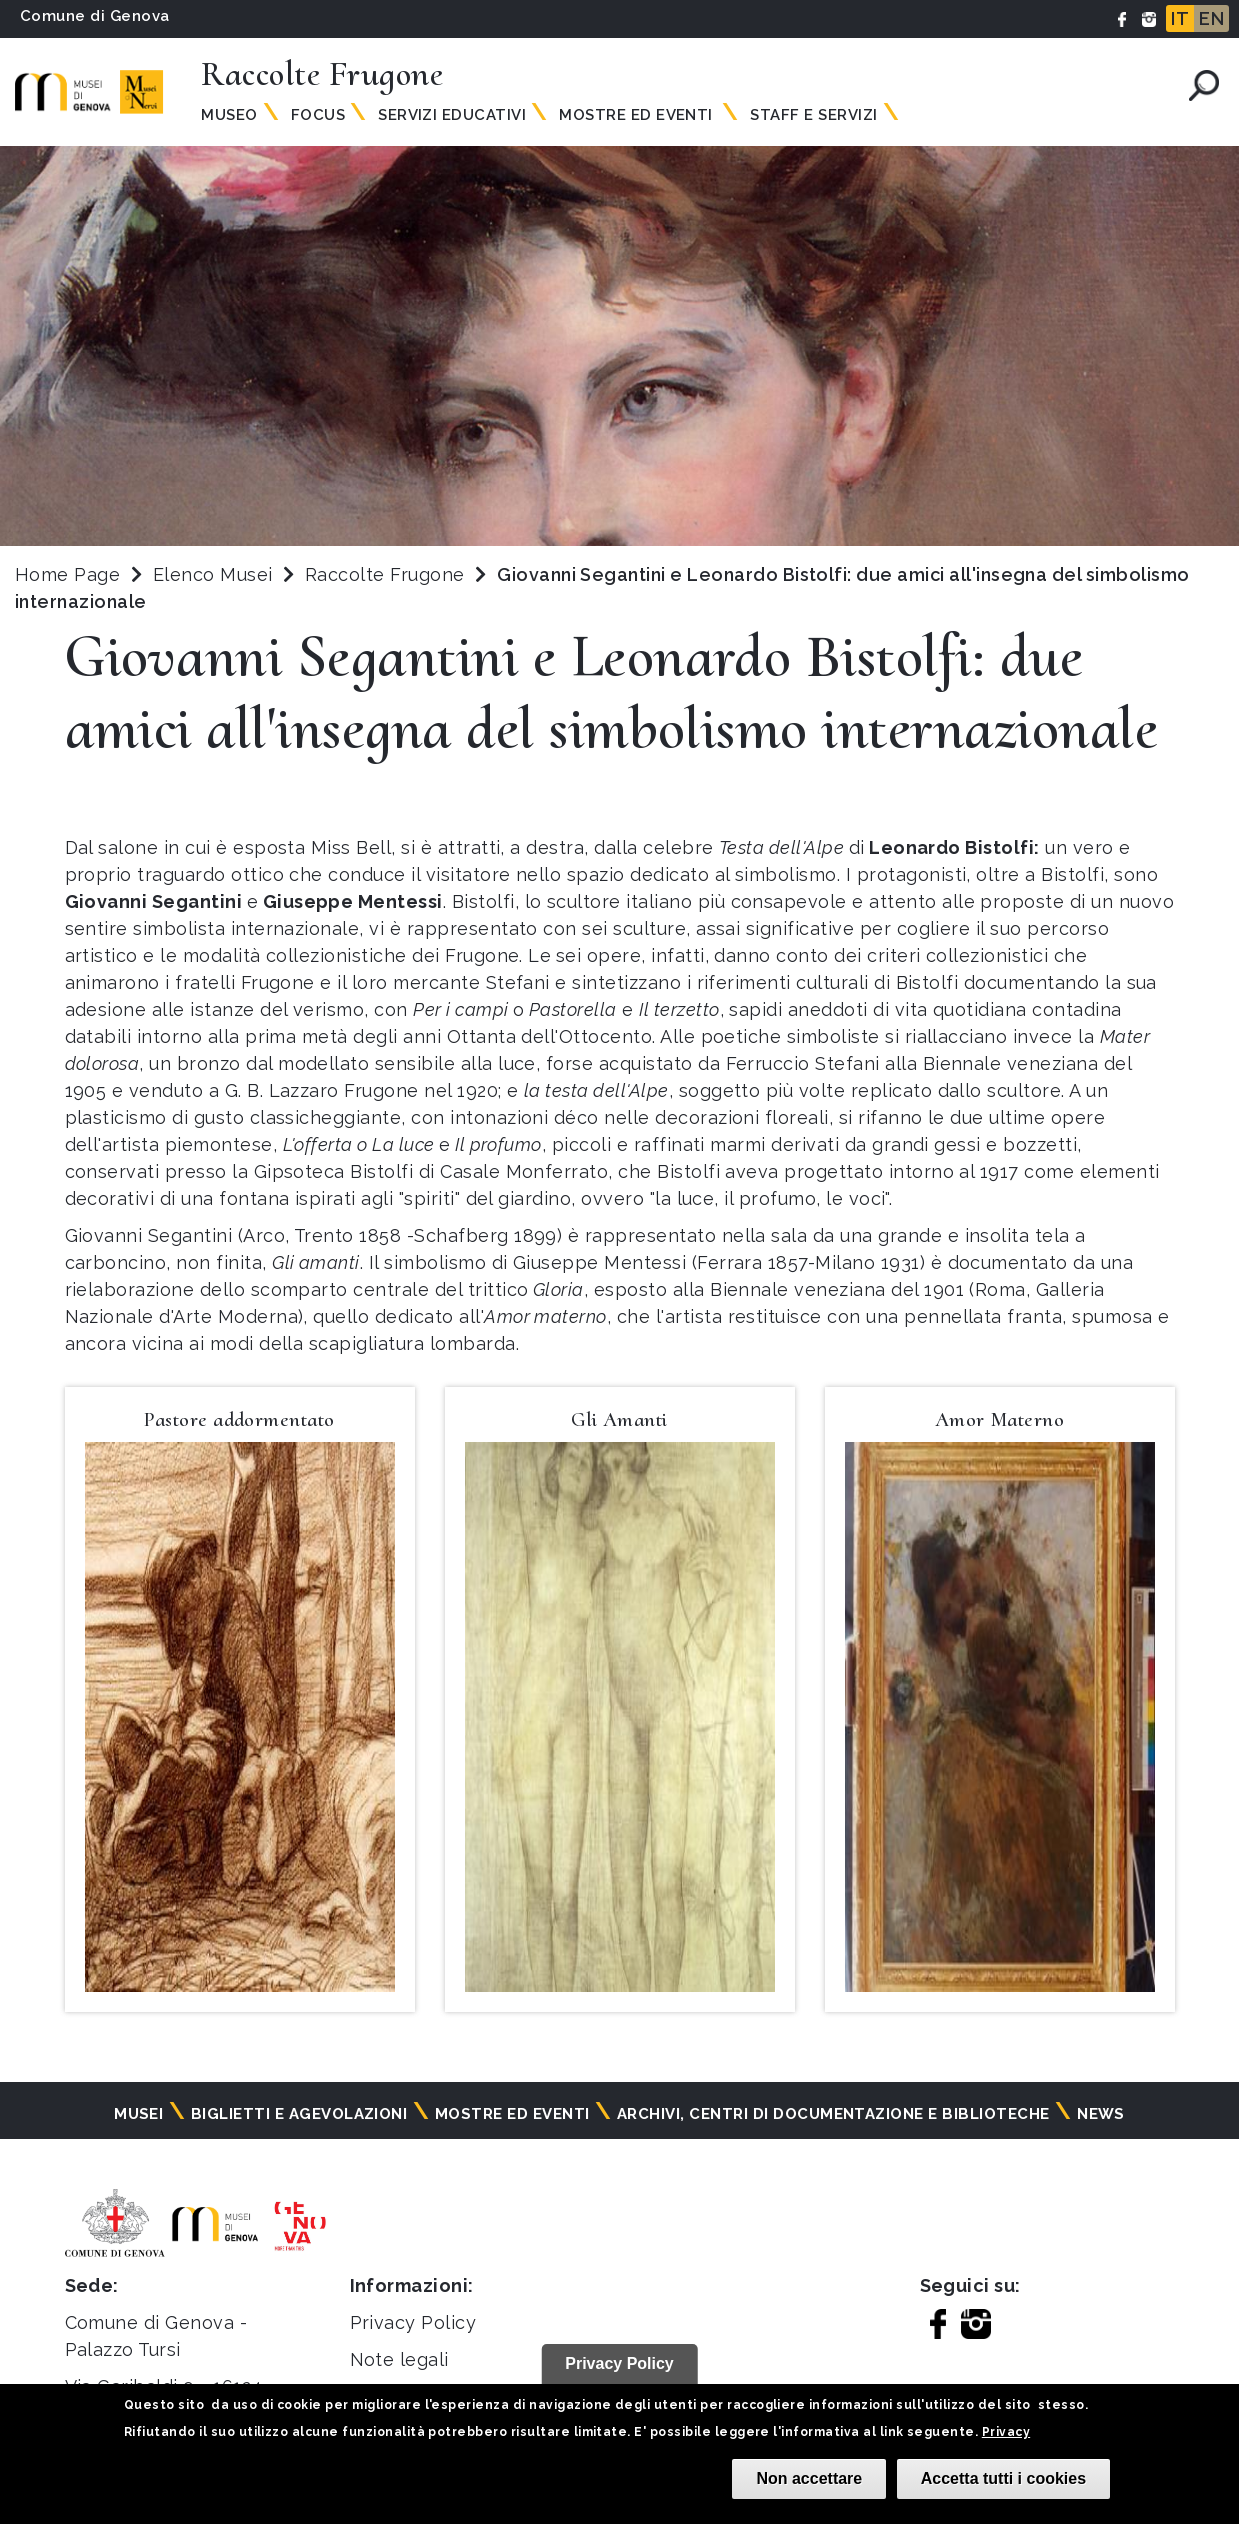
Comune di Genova (95, 16)
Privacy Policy (413, 2322)
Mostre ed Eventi (638, 115)
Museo (229, 115)
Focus (318, 115)
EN (1211, 18)
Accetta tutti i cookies (1003, 2478)
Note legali (399, 2359)
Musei (138, 2114)
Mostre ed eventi (512, 2114)
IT (1180, 18)
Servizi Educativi (452, 115)
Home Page (67, 574)
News (1101, 2114)
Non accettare (809, 2478)
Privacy (1006, 2432)
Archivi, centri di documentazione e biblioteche (833, 2114)
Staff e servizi (813, 115)
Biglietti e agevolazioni (299, 2114)
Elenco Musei (213, 574)
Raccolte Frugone (387, 574)
